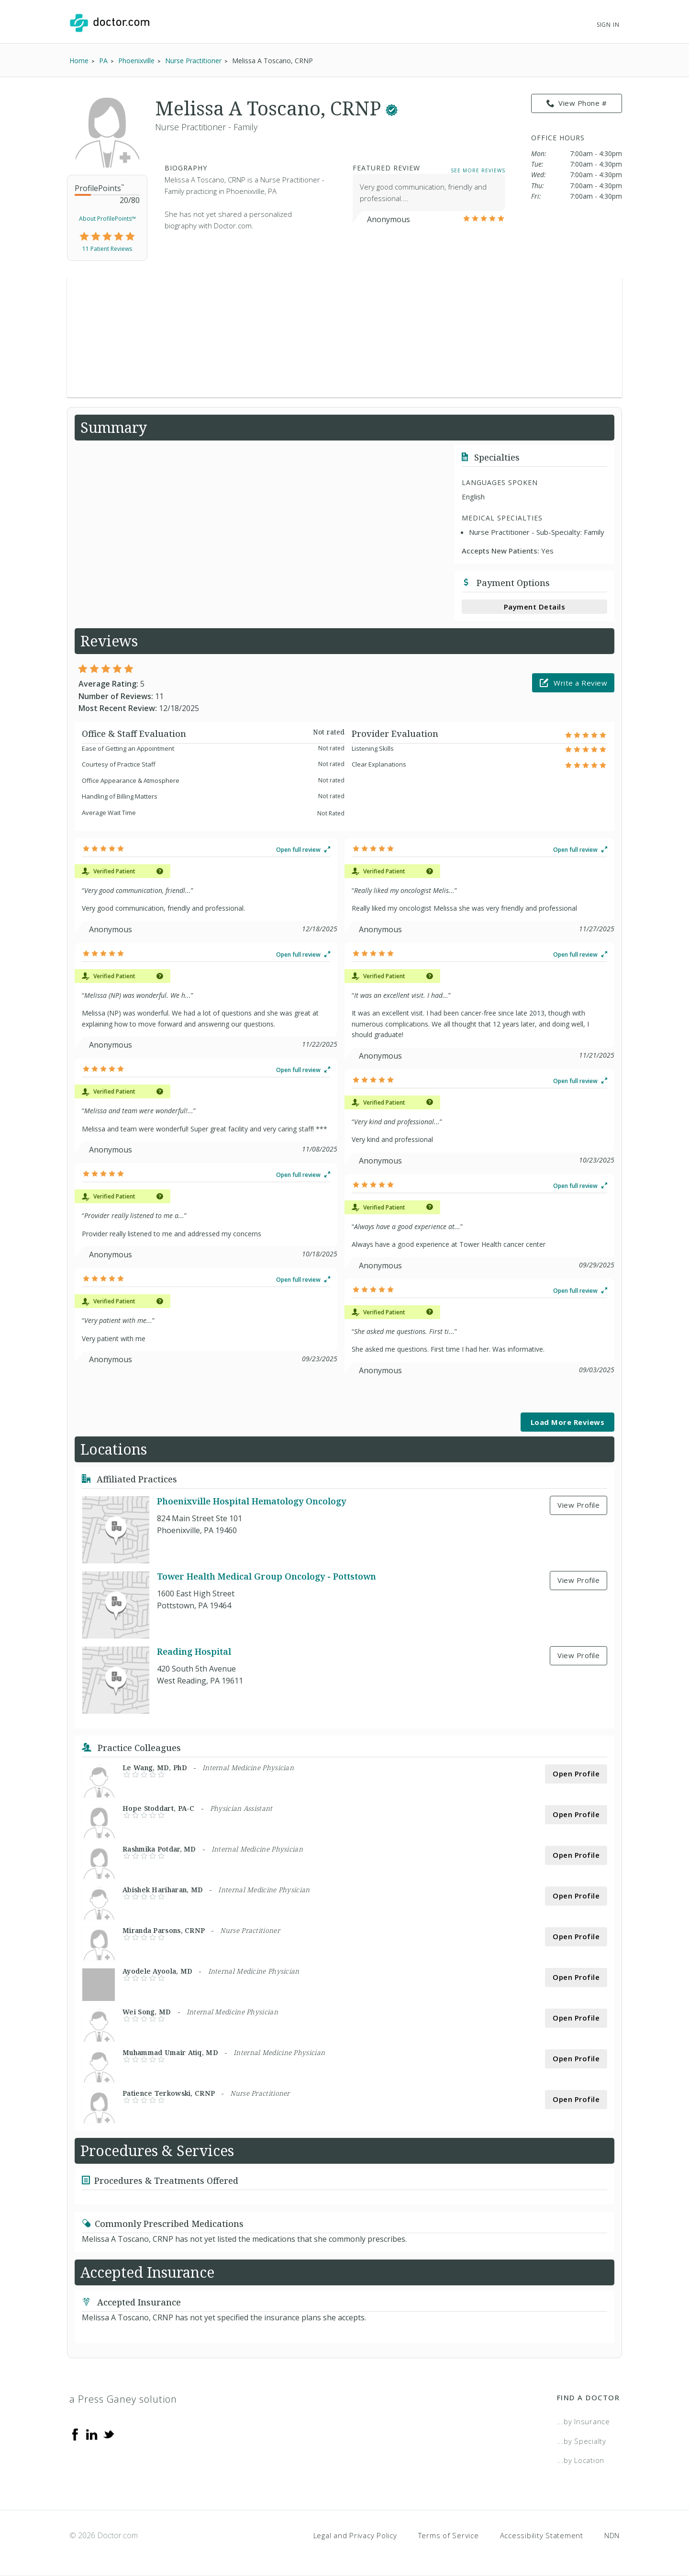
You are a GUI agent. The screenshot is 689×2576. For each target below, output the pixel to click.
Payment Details (535, 606)
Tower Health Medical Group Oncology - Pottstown (266, 1576)
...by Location (581, 2460)
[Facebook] (75, 2433)
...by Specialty (581, 2441)
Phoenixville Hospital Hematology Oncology (251, 1501)
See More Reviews (478, 170)
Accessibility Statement (541, 2535)
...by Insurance (583, 2421)
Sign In (608, 25)
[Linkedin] (92, 2433)
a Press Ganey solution (123, 2399)
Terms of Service (448, 2535)
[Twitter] (108, 2433)
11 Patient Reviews (107, 249)
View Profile (578, 1505)
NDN (612, 2535)
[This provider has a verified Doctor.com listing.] (392, 108)
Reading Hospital (194, 1651)
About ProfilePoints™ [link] (107, 219)
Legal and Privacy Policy (355, 2535)
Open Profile (576, 1773)
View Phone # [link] (576, 103)
